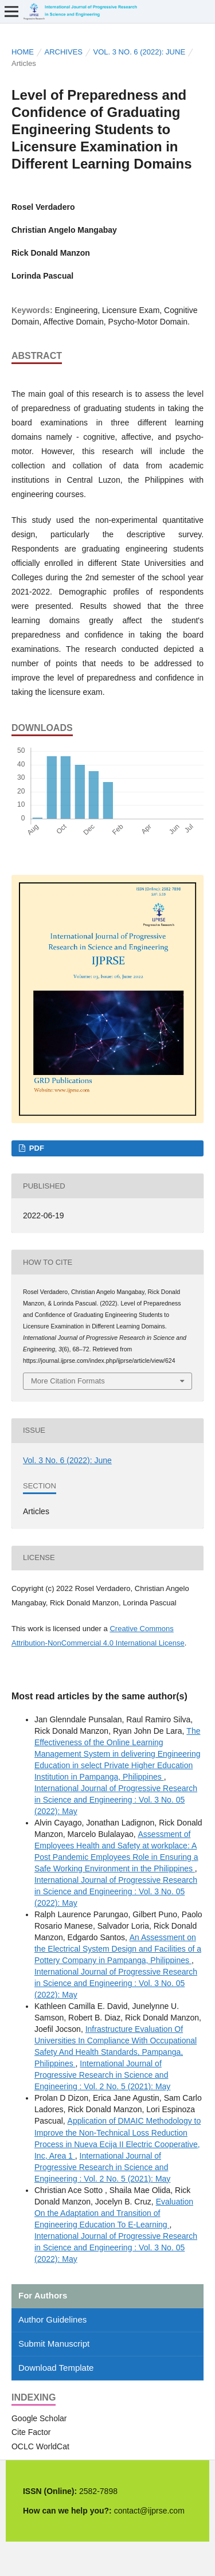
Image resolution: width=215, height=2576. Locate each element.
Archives (63, 52)
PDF (35, 1148)
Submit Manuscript (53, 2343)
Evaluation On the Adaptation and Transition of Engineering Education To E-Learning (113, 2213)
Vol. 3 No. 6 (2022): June (139, 52)
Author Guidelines (52, 2319)
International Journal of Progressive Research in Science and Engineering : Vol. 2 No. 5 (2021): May (102, 2075)
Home (22, 52)
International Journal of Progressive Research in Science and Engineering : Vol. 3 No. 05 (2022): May (115, 1800)
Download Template (55, 2367)
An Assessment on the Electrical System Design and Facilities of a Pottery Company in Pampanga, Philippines (117, 1949)
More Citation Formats (68, 1381)
